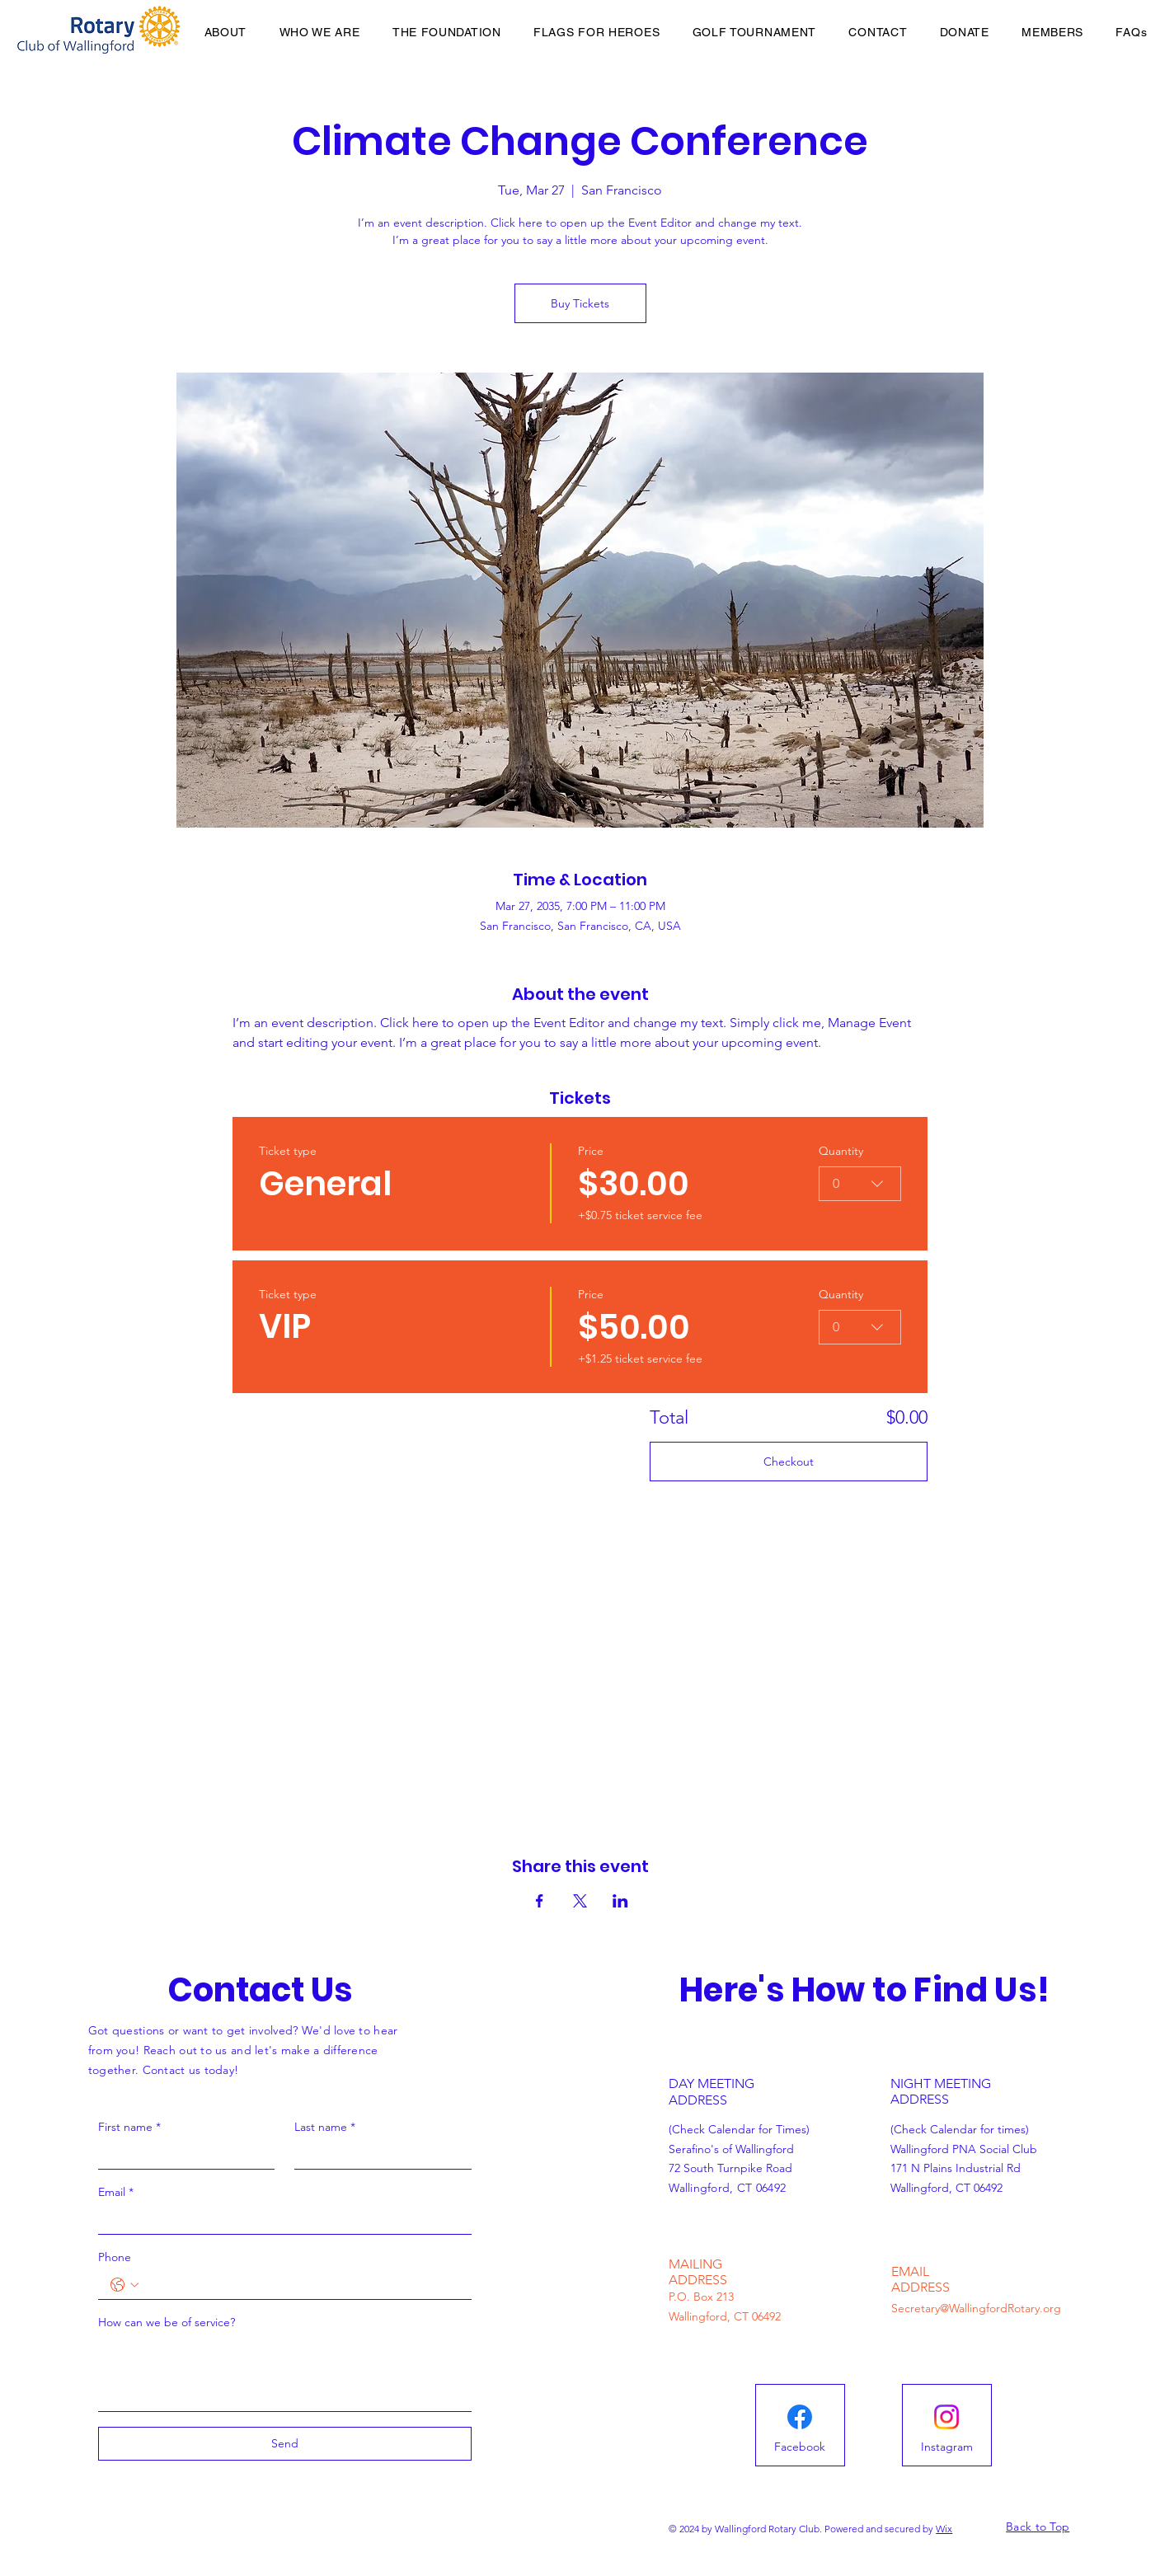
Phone (114, 2257)
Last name (324, 2126)
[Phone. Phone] (301, 2285)
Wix (944, 2528)
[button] (1053, 32)
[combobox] (860, 1183)
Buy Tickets (580, 303)
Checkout (788, 1461)
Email (116, 2191)
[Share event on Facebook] (539, 1900)
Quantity (841, 1150)
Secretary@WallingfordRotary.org (976, 2308)
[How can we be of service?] (285, 2374)
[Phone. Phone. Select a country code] (124, 2285)
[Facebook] (800, 2447)
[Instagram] (946, 2447)
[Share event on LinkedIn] (620, 1900)
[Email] (280, 2220)
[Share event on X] (580, 1900)
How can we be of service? (166, 2322)
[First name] (181, 2155)
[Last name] (378, 2155)
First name (129, 2126)
